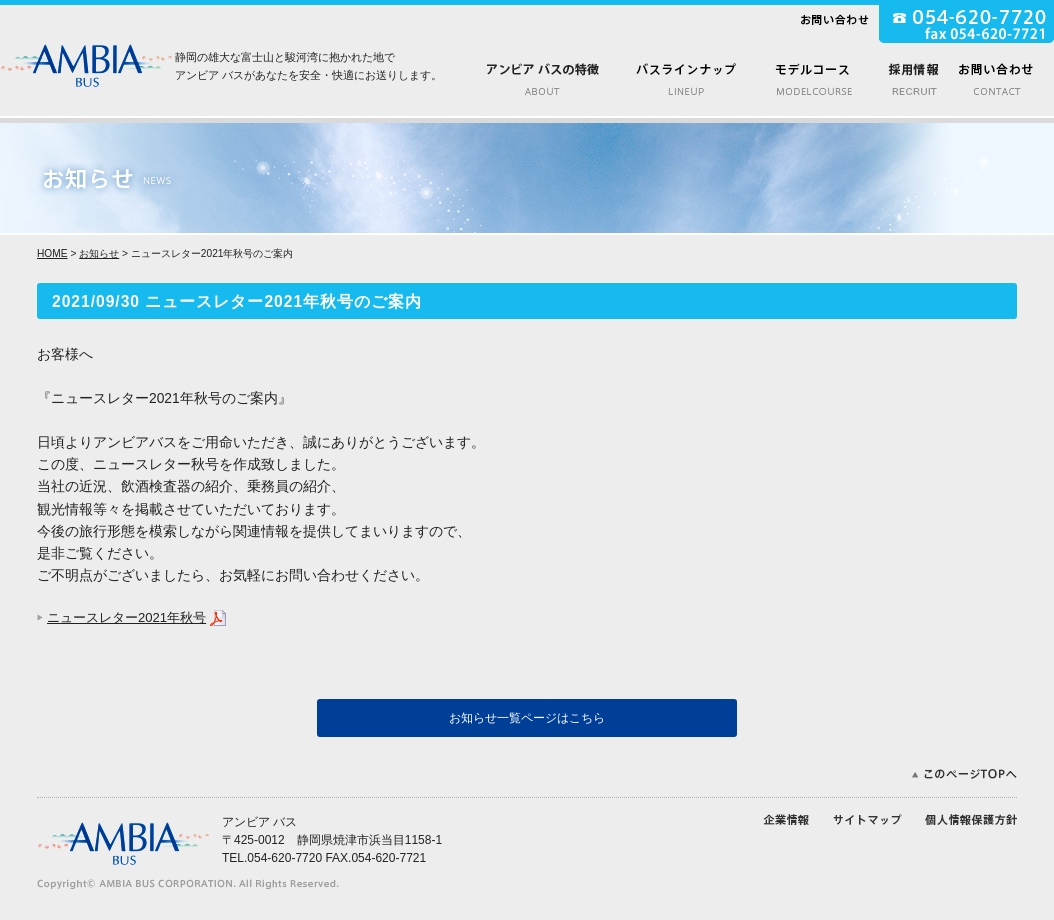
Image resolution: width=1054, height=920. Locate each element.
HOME (52, 253)
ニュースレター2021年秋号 (126, 617)
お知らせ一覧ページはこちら (527, 718)
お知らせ (99, 253)
